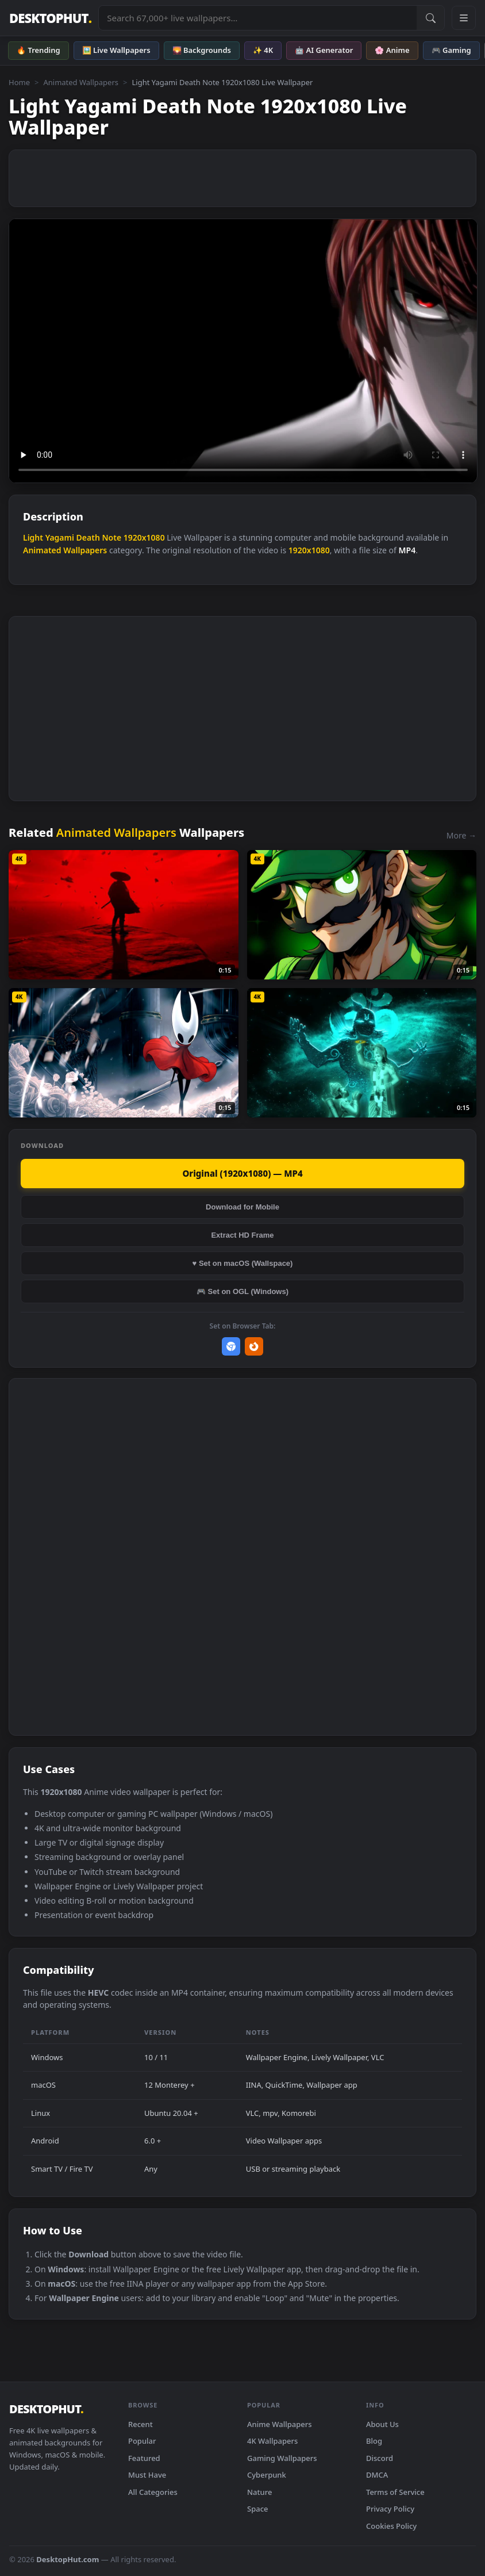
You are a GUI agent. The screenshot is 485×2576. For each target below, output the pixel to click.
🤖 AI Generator (324, 50)
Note (111, 537)
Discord (379, 2458)
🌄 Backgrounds (201, 50)
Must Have (147, 2475)
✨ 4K (263, 50)
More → (461, 835)
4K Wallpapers (272, 2441)
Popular (142, 2441)
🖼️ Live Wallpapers (116, 50)
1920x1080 (144, 537)
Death (88, 537)
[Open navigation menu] (464, 18)
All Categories (153, 2492)
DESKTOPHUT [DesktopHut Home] (50, 18)
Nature (259, 2492)
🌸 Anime (392, 50)
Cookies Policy (391, 2526)
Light (33, 537)
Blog (374, 2441)
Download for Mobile (242, 1207)
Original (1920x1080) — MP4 (242, 1173)
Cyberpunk (266, 2475)
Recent (140, 2424)
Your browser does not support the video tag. (243, 351)
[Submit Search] (430, 18)
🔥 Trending (38, 50)
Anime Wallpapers (279, 2424)
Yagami (59, 537)
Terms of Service (395, 2492)
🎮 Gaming (451, 50)
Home (19, 82)
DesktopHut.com (67, 2559)
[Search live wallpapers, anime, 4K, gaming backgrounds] (258, 18)
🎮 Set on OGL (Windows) (242, 1291)
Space (257, 2509)
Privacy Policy (390, 2509)
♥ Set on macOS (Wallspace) (243, 1263)
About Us (382, 2424)
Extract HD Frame (242, 1235)
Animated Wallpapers (80, 82)
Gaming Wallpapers (282, 2458)
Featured (144, 2458)
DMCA (377, 2475)
